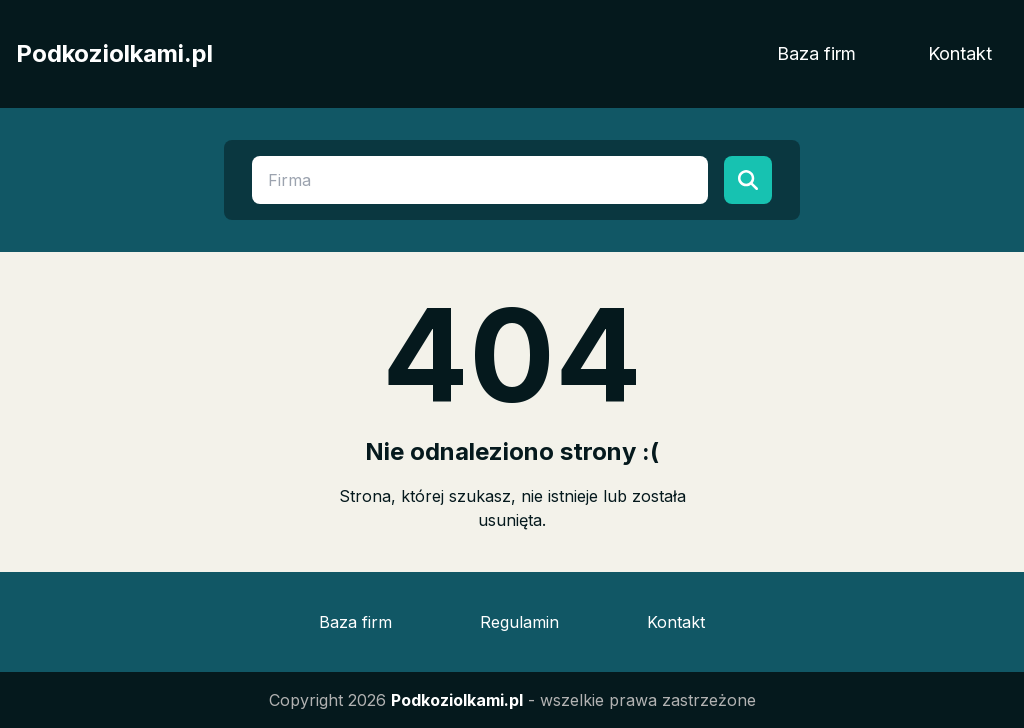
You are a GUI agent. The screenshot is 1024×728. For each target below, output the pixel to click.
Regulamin (519, 622)
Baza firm (816, 53)
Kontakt (960, 53)
